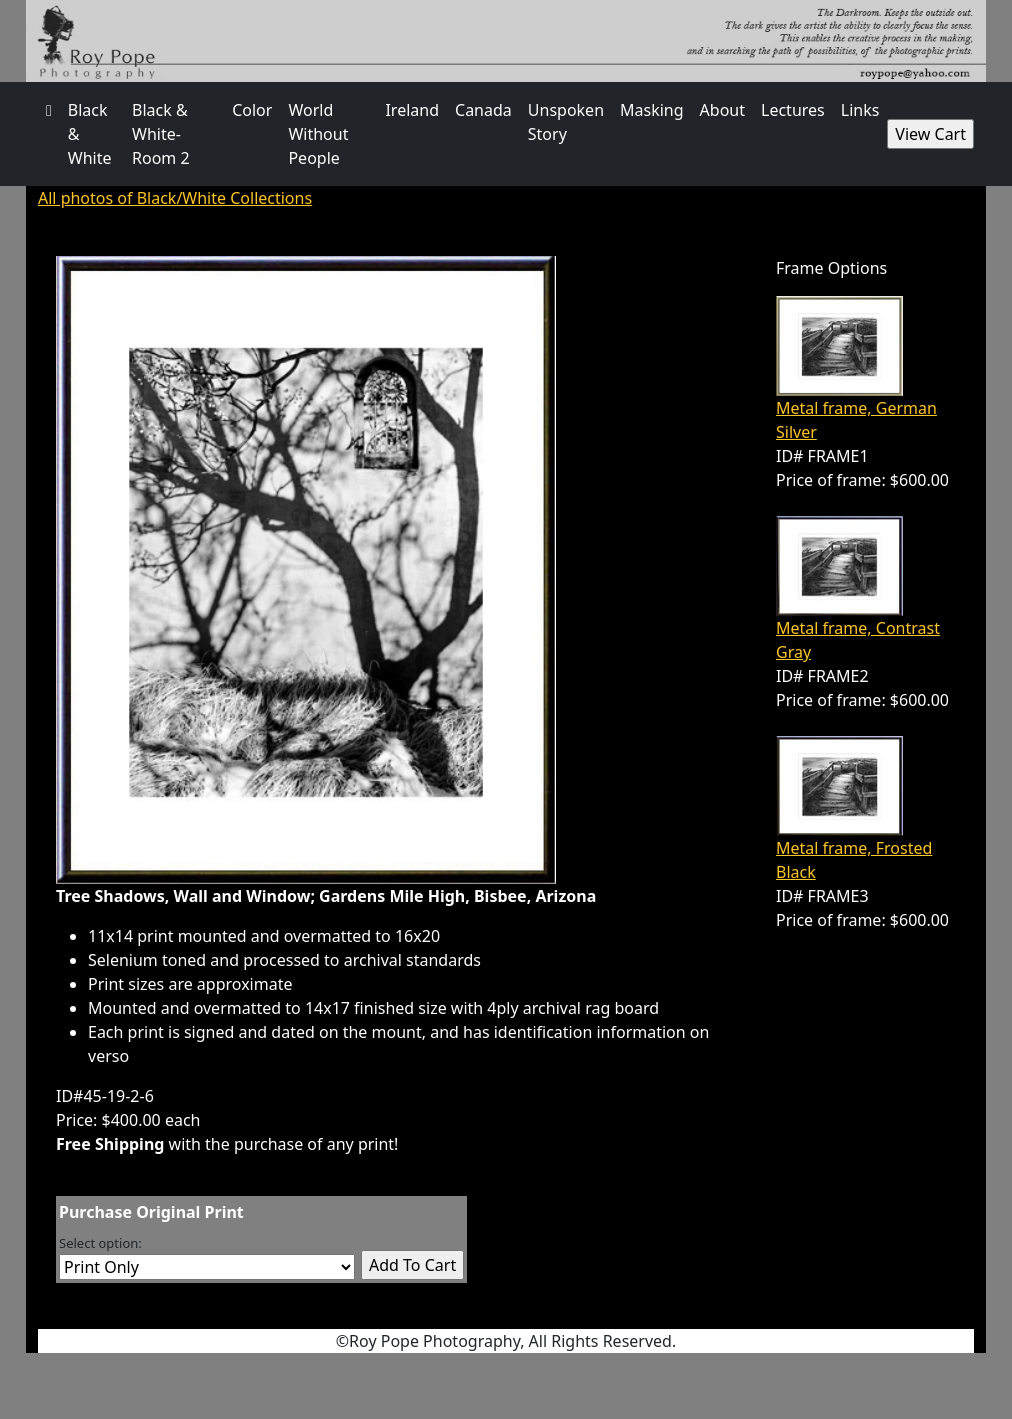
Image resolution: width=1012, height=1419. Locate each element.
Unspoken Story (566, 122)
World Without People (318, 134)
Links (860, 110)
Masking (652, 110)
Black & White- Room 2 (161, 134)
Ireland (412, 110)
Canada (483, 110)
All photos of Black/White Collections (175, 198)
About (722, 110)
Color (252, 110)
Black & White (90, 134)
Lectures (793, 110)
